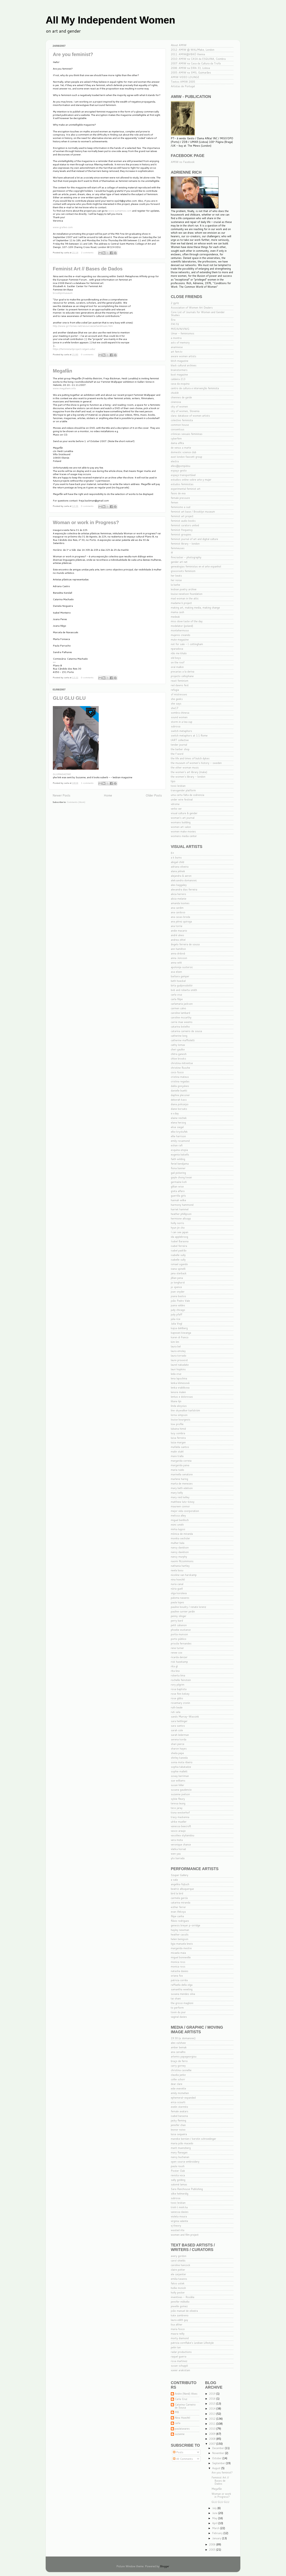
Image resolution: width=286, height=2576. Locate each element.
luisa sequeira (179, 2134)
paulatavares (182, 2428)
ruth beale (177, 1707)
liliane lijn (176, 1401)
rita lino (175, 1671)
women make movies (183, 831)
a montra (176, 338)
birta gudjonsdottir (182, 985)
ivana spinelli (178, 1269)
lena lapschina (179, 1378)
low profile (177, 1424)
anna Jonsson (179, 958)
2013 (212, 2413)
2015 (212, 2403)
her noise (176, 580)
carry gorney (178, 2065)
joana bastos (178, 1296)
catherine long (179, 1035)
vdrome (175, 804)
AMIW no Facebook (183, 162)
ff (172, 552)
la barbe (175, 584)
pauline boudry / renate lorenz (188, 1607)
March (216, 2528)
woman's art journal (182, 818)
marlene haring (179, 1479)
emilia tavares (179, 2279)
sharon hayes (179, 1748)
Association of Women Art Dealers (192, 307)
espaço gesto (179, 470)
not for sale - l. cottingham (187, 644)
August (216, 2468)
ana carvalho (178, 2052)
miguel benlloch (180, 1520)
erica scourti (178, 2102)
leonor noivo (178, 2129)
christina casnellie (181, 2070)
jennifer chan (178, 2125)
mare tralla (177, 1456)
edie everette (178, 2088)
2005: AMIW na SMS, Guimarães (191, 72)
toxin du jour (178, 2012)
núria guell (177, 1588)
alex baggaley (179, 885)
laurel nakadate (180, 1364)
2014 (212, 2408)
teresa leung (178, 1803)
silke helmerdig (179, 2193)
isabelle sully (178, 1255)
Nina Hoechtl (182, 2417)
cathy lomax (178, 1045)
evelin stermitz (179, 2107)
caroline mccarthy (181, 1017)
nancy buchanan (180, 2157)
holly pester (178, 2292)
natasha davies (179, 1971)
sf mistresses (179, 694)
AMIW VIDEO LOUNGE (185, 77)
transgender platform (183, 790)
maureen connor (180, 1506)
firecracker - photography (186, 557)
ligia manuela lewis (182, 1943)
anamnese (177, 347)
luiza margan (178, 1442)
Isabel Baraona (179, 1241)
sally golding (178, 2180)
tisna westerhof (180, 1812)
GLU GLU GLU (69, 698)
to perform (177, 2007)
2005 (212, 2549)
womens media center (184, 836)
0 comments (87, 354)
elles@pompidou (180, 466)
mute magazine (180, 639)
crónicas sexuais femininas (186, 434)
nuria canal (177, 1584)
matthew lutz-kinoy (182, 1502)
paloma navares (180, 1598)
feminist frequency (182, 530)
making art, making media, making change (195, 607)
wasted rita (177, 2230)
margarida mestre (181, 1948)
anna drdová (178, 953)
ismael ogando (179, 1264)
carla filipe (177, 999)
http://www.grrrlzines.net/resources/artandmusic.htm (83, 326)
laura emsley (178, 1351)
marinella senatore (182, 1474)
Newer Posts (61, 795)
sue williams (178, 1780)
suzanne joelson (180, 1794)
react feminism (179, 680)
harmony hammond (182, 1205)
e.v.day (175, 1113)
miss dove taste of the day (187, 621)
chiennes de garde (181, 397)
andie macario (179, 930)
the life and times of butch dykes (190, 758)
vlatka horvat (178, 1849)
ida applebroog (179, 1237)
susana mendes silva (183, 1994)
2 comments (87, 252)
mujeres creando (180, 635)
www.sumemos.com (119, 210)
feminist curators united (185, 525)
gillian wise (177, 1186)
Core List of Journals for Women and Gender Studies (198, 313)
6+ (172, 853)
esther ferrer (178, 1907)
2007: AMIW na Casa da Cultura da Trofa (196, 63)
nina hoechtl (178, 1579)
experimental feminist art (185, 489)
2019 (212, 2393)
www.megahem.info (64, 388)
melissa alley (178, 1515)
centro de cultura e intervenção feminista (195, 388)
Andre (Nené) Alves (186, 2393)
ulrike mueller (178, 1821)
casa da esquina (180, 383)
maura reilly (178, 2333)
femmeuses (178, 548)
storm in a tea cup (181, 722)
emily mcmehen (180, 2093)
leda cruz (176, 1374)
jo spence (176, 1287)
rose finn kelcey (180, 1693)
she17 (174, 708)
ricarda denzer (179, 1657)
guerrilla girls (178, 1195)
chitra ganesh (178, 1054)
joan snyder (178, 1291)
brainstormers (179, 370)
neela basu (177, 1570)
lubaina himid (178, 1428)
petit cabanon (179, 1625)
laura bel (176, 1346)
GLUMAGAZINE (62, 774)
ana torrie (176, 926)
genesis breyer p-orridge (185, 1925)
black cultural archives (183, 365)
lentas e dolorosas (182, 1396)
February (217, 2533)
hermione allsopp (181, 1218)
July (214, 2508)
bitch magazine (179, 361)
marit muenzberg (181, 2148)
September (219, 2463)
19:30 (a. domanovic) (183, 2038)
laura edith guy (179, 2320)
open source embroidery (185, 2161)
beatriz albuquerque (182, 1889)
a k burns (176, 857)
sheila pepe (177, 1753)
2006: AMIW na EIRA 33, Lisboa (190, 68)
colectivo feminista (182, 420)
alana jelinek (178, 871)
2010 (212, 2428)
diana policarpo (179, 1104)
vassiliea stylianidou (182, 1835)
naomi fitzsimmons (182, 1561)
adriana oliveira (179, 866)
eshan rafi (177, 1145)
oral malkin (177, 667)
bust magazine (179, 374)
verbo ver (176, 808)
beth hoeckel (178, 981)
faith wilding (178, 1159)
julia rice (175, 1319)
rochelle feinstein (181, 1680)
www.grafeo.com (63, 227)
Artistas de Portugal (183, 86)
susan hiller (177, 1785)
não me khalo (179, 653)
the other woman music (185, 767)
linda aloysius (179, 1406)
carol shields (178, 2260)
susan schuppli (179, 2365)
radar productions (181, 2352)
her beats (176, 575)
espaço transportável (183, 475)
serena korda (178, 1739)
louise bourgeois (180, 1419)
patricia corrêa (179, 1980)
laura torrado (178, 1355)
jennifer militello (180, 2301)
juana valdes (178, 1305)
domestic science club (183, 452)
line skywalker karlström (185, 1410)
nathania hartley (180, 1566)
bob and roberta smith (184, 990)
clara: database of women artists (190, 415)
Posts (178, 2452)
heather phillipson (181, 1214)
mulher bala (177, 1543)
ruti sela (175, 1712)
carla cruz (176, 994)
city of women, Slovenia (185, 411)
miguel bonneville (181, 1957)
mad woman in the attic (185, 598)
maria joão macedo (182, 2143)
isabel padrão (178, 1250)
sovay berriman (180, 1776)
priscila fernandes (181, 1643)
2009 (212, 2434)
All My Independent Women (110, 20)
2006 (212, 2544)
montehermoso (180, 630)
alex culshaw (178, 2043)
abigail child (177, 862)
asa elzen (176, 971)
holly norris (177, 1223)
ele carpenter (178, 2274)
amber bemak (179, 2047)
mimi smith (177, 1524)
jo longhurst (178, 1282)
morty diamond (180, 2338)
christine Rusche (180, 1067)
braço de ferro (179, 2061)
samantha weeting (181, 1989)
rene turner (177, 1648)
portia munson (179, 1634)
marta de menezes (182, 1483)
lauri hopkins (178, 1369)
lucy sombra (178, 1433)
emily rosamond (180, 1141)
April (215, 2523)
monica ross (178, 1962)
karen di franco (179, 1337)
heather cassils (179, 1934)
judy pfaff (176, 1314)
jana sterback (178, 1273)
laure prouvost (179, 1360)
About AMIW (178, 45)
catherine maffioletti (183, 1040)
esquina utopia (179, 1150)
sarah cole (177, 1730)
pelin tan (176, 2347)
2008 (212, 2439)
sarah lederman (180, 1735)
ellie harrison (178, 1136)
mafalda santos (180, 1447)
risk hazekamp (179, 1661)
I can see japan (179, 1232)
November (218, 2453)
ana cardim (177, 908)
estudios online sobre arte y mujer (191, 479)
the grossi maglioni (182, 2003)
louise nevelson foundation (186, 594)
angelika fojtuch (180, 1884)
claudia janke (178, 2075)
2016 (212, 2398)
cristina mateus (180, 1077)
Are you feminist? (73, 54)
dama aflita (177, 443)
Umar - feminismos (182, 333)
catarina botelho (180, 1026)
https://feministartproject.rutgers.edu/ (74, 349)
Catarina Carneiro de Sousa (185, 2406)
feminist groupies (181, 534)
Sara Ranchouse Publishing (187, 2189)
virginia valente (179, 2221)
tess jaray (177, 1808)
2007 (212, 2443)
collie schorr (178, 2079)
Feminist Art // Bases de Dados (88, 268)
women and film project (185, 2234)
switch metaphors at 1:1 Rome (189, 735)
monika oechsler (180, 1538)
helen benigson (179, 1939)
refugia (175, 690)
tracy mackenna (180, 1817)
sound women (179, 717)
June (215, 2513)
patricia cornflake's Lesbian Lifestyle (192, 2343)
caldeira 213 (178, 379)
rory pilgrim (177, 1684)
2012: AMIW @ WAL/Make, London (192, 49)
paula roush (178, 2166)
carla (177, 2423)
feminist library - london (185, 543)
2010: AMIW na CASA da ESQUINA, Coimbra (198, 59)
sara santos (178, 1725)
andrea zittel (178, 940)
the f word (177, 754)
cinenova (176, 402)
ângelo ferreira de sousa (185, 944)
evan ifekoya (178, 1911)
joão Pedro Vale (180, 1301)
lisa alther (176, 2324)
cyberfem (176, 438)
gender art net (179, 562)
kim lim (175, 1342)
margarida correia (181, 1460)
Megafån (62, 371)
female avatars (179, 2111)
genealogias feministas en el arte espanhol (196, 566)
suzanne (180, 2434)
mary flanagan (179, 2152)
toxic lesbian (178, 786)
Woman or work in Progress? (86, 522)
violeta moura (179, 2216)
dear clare (176, 2084)
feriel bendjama (180, 1163)
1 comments (87, 782)
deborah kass (179, 1099)
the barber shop (180, 749)
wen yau (176, 1853)
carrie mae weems (181, 1022)
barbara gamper (180, 976)
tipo (173, 781)
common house (180, 425)
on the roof (177, 662)
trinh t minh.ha (179, 2207)
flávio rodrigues (180, 1921)
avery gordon (178, 2256)
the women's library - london (188, 776)
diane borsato (179, 1109)
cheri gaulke (178, 1049)
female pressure (180, 498)
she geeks (177, 699)
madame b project (181, 603)
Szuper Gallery (179, 1875)
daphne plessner (180, 1095)
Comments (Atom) (76, 801)
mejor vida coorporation (185, 1511)
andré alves (177, 935)
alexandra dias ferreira (184, 889)
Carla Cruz (181, 2399)
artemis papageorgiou (183, 2056)
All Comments (183, 2459)
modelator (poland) (182, 626)
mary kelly (177, 1492)
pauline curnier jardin (183, 1611)
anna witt (176, 962)
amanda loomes (180, 903)
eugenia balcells (180, 1154)
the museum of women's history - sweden (196, 763)
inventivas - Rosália (182, 2297)
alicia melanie (178, 898)
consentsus (177, 429)
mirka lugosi (178, 1529)
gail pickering (178, 1173)
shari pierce (177, 1744)
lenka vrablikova (180, 1387)
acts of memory (180, 342)
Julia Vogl (176, 1323)
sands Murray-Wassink (185, 1716)
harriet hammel (179, 1209)
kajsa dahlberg (179, 1328)
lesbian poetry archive (183, 589)
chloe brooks (178, 1058)
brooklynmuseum (62, 293)
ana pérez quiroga (181, 921)
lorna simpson (179, 1415)
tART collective (180, 740)
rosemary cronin (180, 1703)
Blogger (164, 2566)
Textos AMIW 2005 (183, 81)
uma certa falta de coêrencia (187, 795)
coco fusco (177, 1072)
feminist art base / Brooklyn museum (193, 511)
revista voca (178, 2175)
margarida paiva (180, 1465)
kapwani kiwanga (181, 1332)
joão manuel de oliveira (184, 2311)
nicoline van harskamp (184, 1575)
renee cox (176, 1652)
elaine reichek (179, 1118)
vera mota (177, 1840)
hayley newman (180, 1930)
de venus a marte (181, 447)
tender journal (179, 744)
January (217, 2538)
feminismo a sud (180, 507)
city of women (179, 406)
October (217, 2458)
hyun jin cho (178, 1227)
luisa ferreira (178, 1438)
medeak (175, 616)
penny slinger (178, 1616)
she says (176, 703)
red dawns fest (180, 685)
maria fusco (178, 2329)
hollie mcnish (178, 2288)
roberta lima (178, 1675)
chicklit (175, 393)
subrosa (175, 726)
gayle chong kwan (181, 1177)
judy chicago (178, 1310)
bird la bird (177, 1893)
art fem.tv (176, 351)
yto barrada (178, 1858)
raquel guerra (178, 2356)
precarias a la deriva (182, 671)
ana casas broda (180, 917)
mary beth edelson (182, 1488)
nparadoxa (177, 648)
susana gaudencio (181, 1789)
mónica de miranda (182, 1534)
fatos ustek (178, 2283)
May (215, 2518)
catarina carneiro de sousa (186, 1031)
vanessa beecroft (181, 1826)
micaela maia (178, 1953)
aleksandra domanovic (184, 880)
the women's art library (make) (189, 772)
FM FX (175, 324)
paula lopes (177, 1602)
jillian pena (177, 1278)
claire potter (178, 2269)
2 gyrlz (175, 303)
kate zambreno (179, 2315)
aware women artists (183, 356)
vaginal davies (179, 2017)
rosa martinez (179, 2361)
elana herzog (178, 1122)
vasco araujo (178, 1831)
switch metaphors (181, 731)
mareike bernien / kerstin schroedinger (193, 2139)
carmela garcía (179, 1898)
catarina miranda (180, 1902)
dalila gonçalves (180, 1086)
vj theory (176, 2225)
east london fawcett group (186, 457)
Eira (173, 319)
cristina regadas (180, 1081)
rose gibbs (177, 1698)
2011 (212, 2423)
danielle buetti (179, 1090)
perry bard (177, 1620)
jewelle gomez (179, 2306)
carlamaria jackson (182, 1003)
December (218, 2448)
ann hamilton (178, 949)
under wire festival (182, 799)
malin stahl (177, 1451)
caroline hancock (180, 2265)
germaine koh (179, 1182)
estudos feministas (182, 484)
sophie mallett (179, 1771)
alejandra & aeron (181, 876)
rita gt (174, 1666)
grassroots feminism (183, 571)
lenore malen (178, 1392)
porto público (178, 1639)
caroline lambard (180, 1013)
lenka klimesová (180, 1383)
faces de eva (178, 493)
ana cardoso (178, 912)
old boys (176, 658)
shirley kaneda (179, 1757)
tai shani (176, 1998)
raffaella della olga (181, 1985)
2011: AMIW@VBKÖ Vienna (188, 54)
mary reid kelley (180, 1497)
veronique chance (181, 1844)
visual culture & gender (184, 813)
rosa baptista (178, 1689)
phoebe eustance (181, 1630)
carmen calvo (178, 1008)
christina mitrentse (182, 1063)
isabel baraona (179, 2116)
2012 (212, 2418)
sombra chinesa (180, 712)
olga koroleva (179, 1593)
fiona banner (178, 1168)
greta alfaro (178, 1191)
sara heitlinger (179, 1721)
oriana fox (177, 1975)
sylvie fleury (178, 1799)
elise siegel (177, 1127)
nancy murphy (179, 1556)
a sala (174, 1879)
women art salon (181, 827)
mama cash (177, 612)
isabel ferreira (179, 1246)
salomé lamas (179, 2184)
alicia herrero (178, 894)
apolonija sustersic (182, 967)
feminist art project (182, 516)
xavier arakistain (180, 2370)
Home (108, 795)
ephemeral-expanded (183, 2097)
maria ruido (177, 1470)
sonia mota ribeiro (181, 1762)
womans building (180, 822)
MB (177, 2412)
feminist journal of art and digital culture (194, 539)
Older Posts (154, 795)
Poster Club (178, 2170)
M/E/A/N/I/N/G (180, 329)
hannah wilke (178, 1200)
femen (174, 502)
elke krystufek (179, 1131)
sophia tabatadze (181, 1767)
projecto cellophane (182, 676)
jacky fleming (178, 2120)
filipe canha (177, 1916)
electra (175, 461)
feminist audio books (183, 521)
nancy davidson (180, 1547)
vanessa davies (179, 2212)
